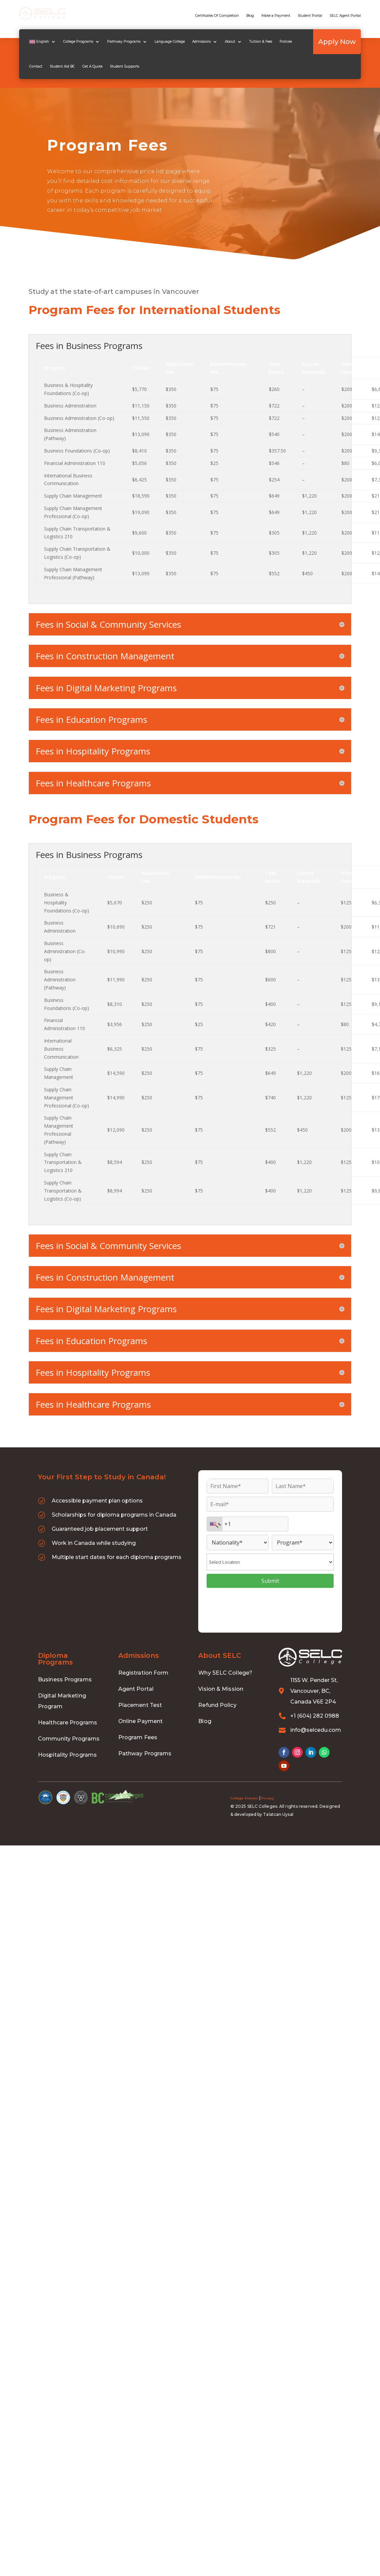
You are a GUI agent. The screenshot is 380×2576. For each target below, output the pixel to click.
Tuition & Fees (256, 40)
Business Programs (65, 1680)
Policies (282, 40)
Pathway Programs (119, 40)
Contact (301, 40)
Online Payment (140, 1722)
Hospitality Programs (67, 1755)
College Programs (74, 40)
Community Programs (68, 1739)
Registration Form (143, 1673)
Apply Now (341, 41)
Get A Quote (68, 65)
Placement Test (140, 1706)
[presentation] (270, 1608)
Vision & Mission (220, 1689)
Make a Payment (275, 15)
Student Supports (100, 65)
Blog (250, 15)
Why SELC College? (225, 1673)
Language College (166, 40)
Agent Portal (136, 1689)
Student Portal (310, 15)
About (226, 40)
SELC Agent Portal (345, 15)
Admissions (197, 40)
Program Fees (137, 1738)
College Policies (244, 1799)
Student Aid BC (37, 65)
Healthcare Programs (67, 1723)
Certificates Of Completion (217, 15)
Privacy (268, 1799)
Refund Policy (217, 1706)
